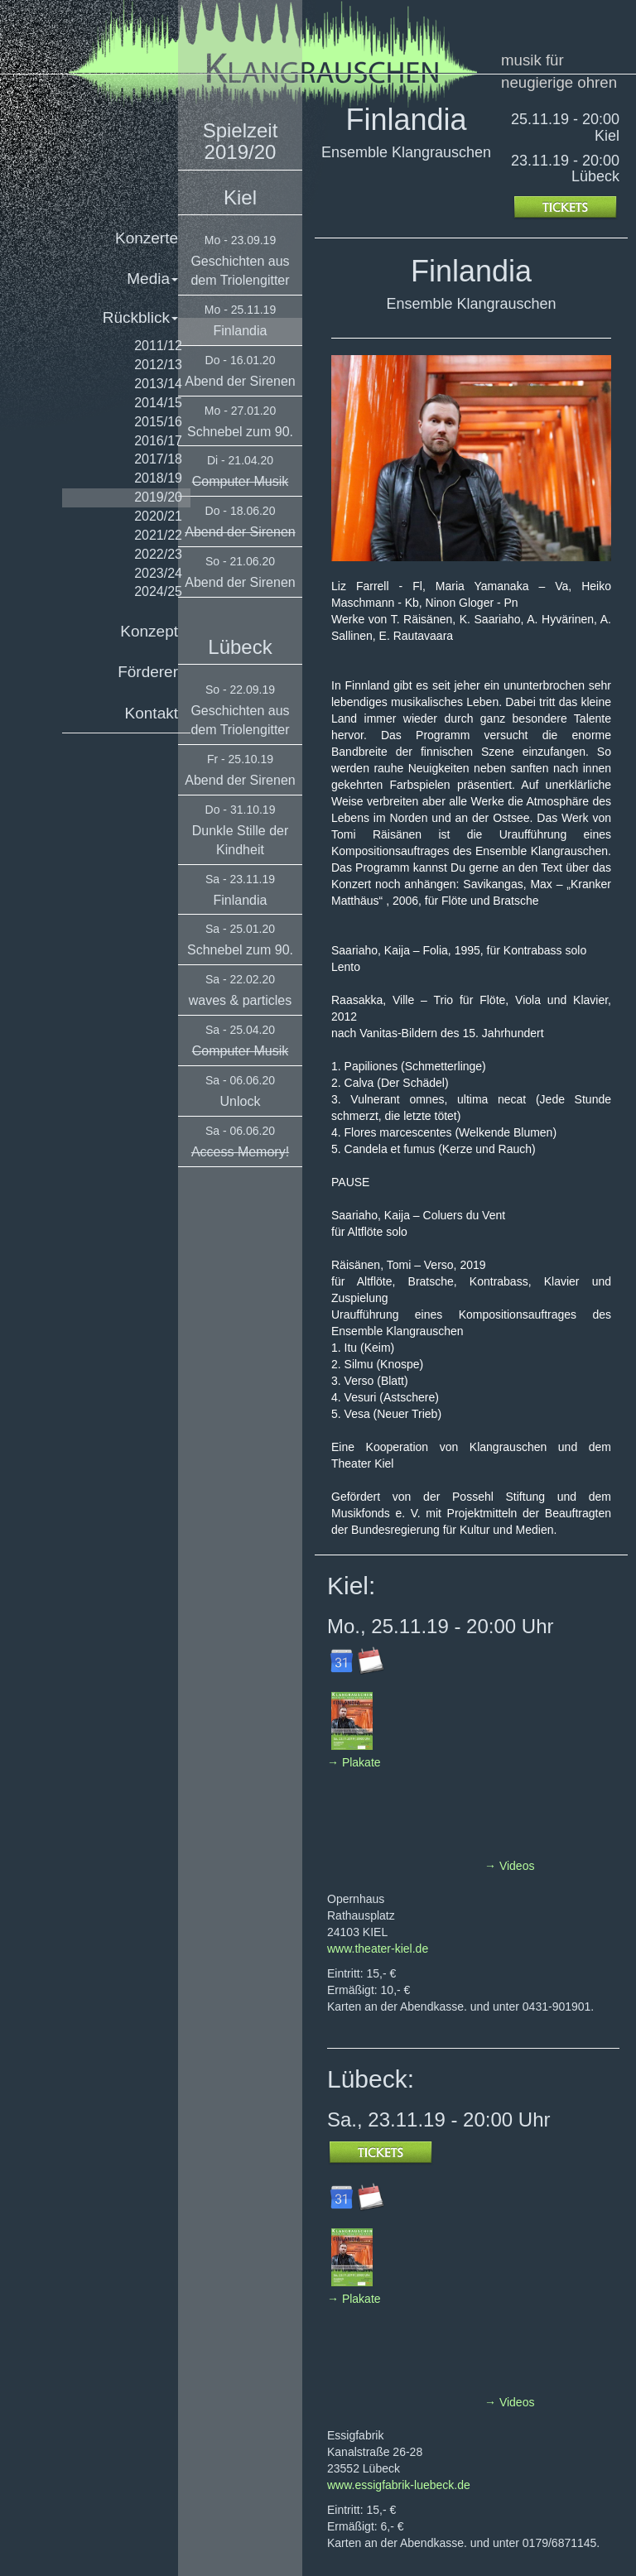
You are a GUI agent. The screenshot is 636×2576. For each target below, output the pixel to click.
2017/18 (158, 459)
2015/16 (158, 422)
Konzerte (146, 238)
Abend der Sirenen (240, 381)
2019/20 (158, 497)
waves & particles (240, 1000)
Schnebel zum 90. (240, 432)
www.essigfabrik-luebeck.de (398, 2485)
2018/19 (158, 478)
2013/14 (158, 384)
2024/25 (158, 591)
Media (152, 278)
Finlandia (240, 331)
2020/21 (158, 516)
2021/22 (158, 535)
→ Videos (509, 1865)
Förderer (148, 671)
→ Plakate (354, 1762)
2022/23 (158, 554)
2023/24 (158, 573)
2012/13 (158, 365)
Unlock (240, 1101)
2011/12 (158, 346)
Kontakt (151, 713)
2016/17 (158, 441)
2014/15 (158, 403)
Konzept (149, 631)
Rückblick (140, 317)
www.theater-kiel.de (377, 1948)
